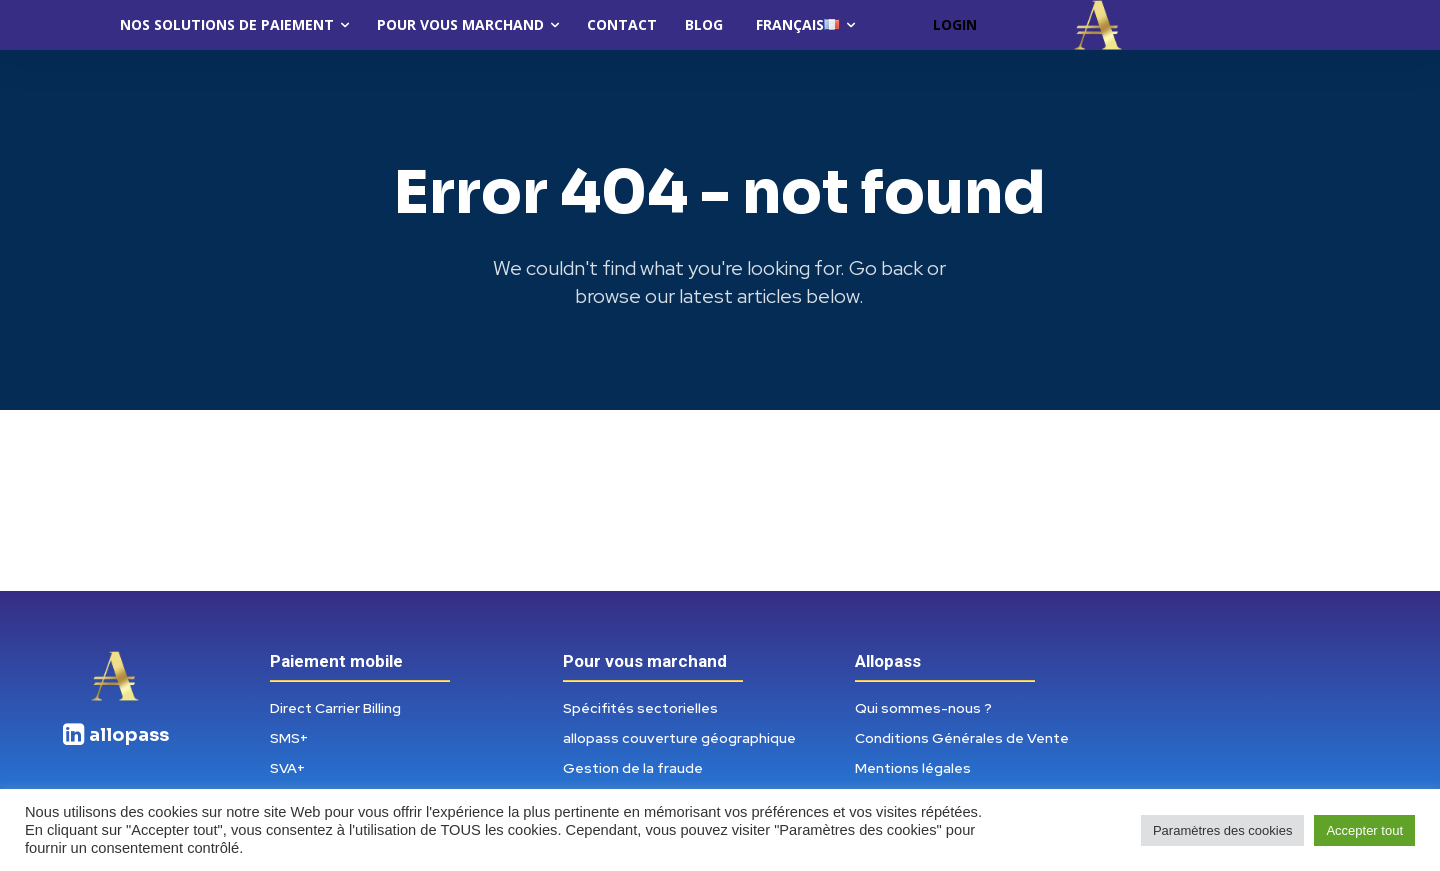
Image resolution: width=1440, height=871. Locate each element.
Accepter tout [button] (1364, 830)
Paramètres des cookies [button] (1222, 830)
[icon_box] (115, 735)
